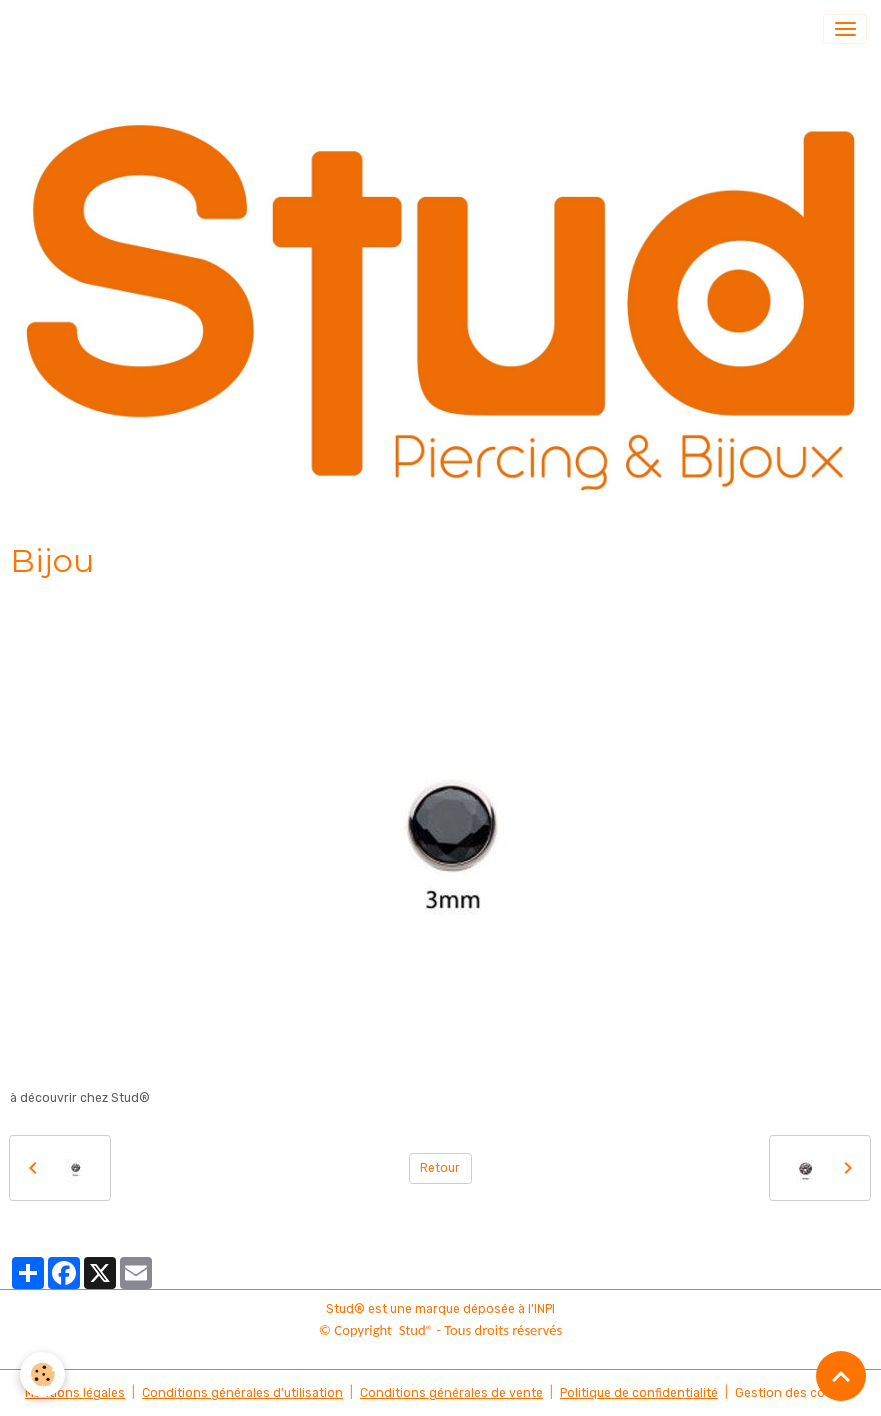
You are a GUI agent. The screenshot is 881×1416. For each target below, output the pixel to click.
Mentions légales (75, 1393)
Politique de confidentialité (639, 1393)
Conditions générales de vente (451, 1393)
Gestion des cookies (795, 1393)
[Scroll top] (841, 1376)
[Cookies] (42, 1374)
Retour (440, 1168)
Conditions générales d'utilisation (242, 1393)
